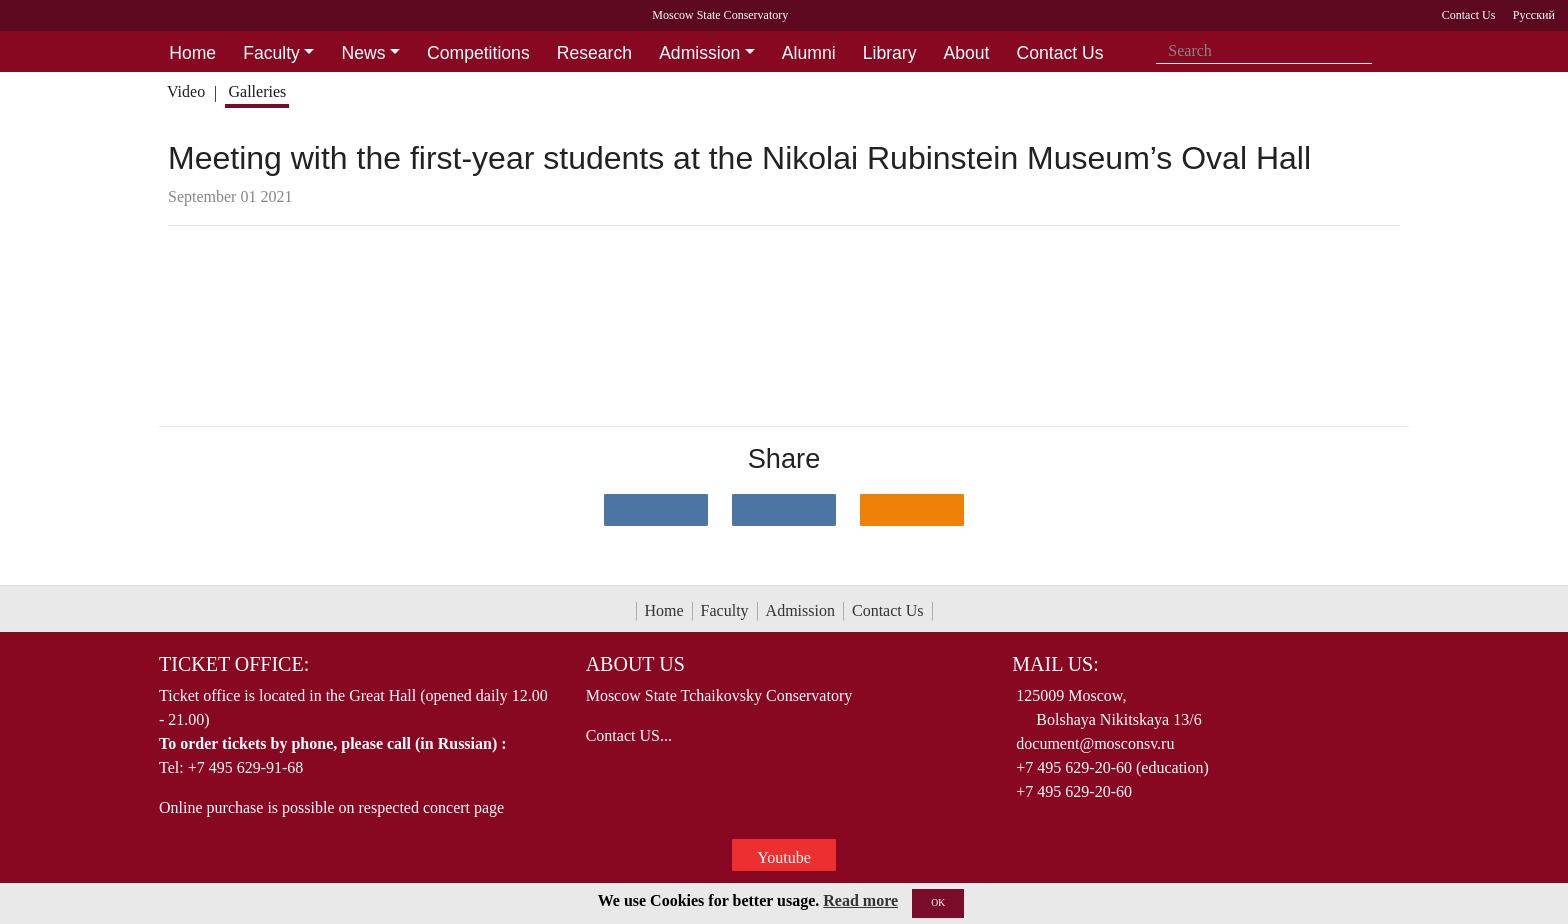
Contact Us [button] (1060, 53)
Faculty (725, 610)
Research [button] (594, 53)
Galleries (257, 91)
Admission (800, 610)
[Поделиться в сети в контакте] (656, 510)
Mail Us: (1055, 664)
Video (186, 91)
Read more (860, 900)
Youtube (784, 857)
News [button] (363, 53)
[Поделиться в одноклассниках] (912, 510)
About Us (635, 664)
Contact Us (888, 610)
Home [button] (192, 53)
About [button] (967, 53)
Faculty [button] (271, 53)
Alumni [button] (809, 53)
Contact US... (629, 735)
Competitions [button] (478, 53)
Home (664, 610)
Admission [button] (699, 53)
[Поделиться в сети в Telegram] (784, 510)
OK (938, 902)
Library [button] (890, 53)
